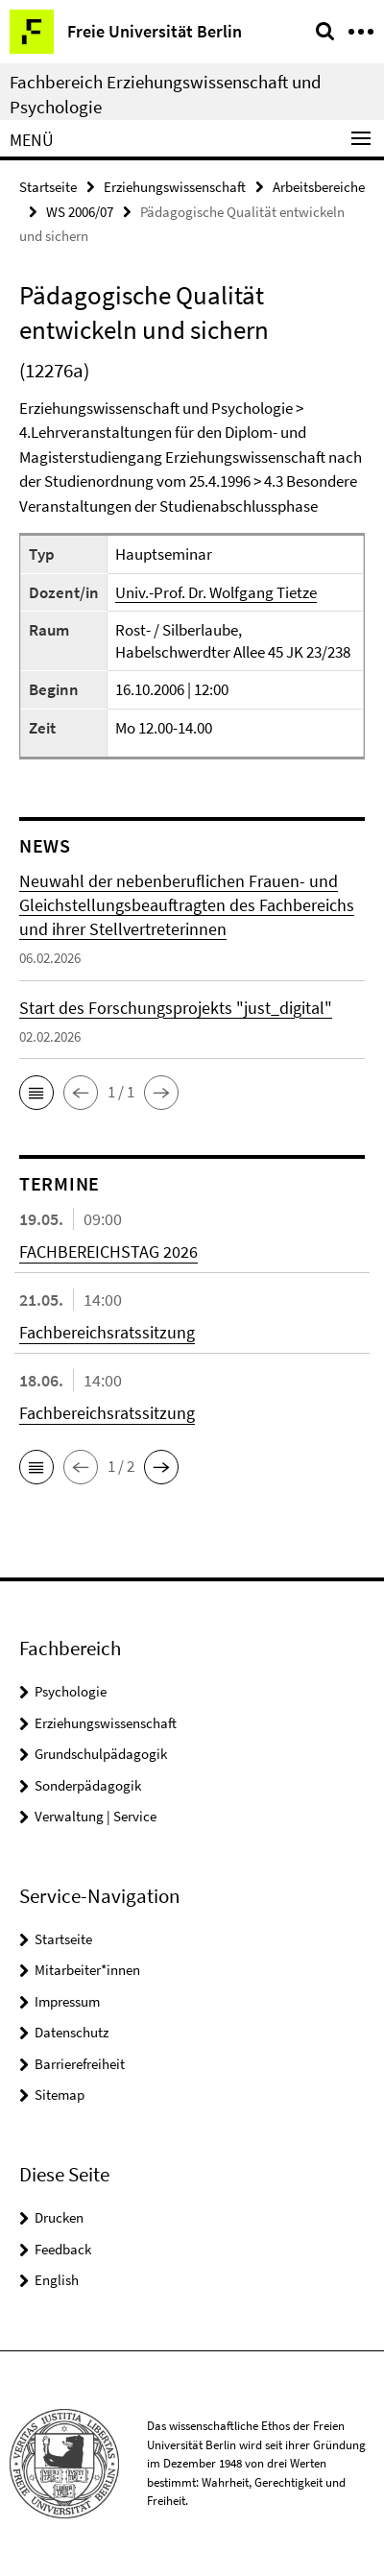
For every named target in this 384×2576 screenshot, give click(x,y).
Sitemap (59, 2094)
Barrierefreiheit (80, 2064)
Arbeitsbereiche (319, 187)
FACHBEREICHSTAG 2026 (108, 1251)
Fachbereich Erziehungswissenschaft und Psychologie (166, 94)
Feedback (63, 2249)
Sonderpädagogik (88, 1785)
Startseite (48, 187)
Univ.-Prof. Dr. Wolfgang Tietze (216, 592)
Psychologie (71, 1691)
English (57, 2280)
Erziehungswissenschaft (175, 187)
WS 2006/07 (79, 212)
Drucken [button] (59, 2217)
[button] (36, 1092)
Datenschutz (71, 2032)
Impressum (67, 2001)
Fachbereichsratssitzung (107, 1332)
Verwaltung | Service (95, 1816)
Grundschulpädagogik (101, 1754)
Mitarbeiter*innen (87, 1970)
